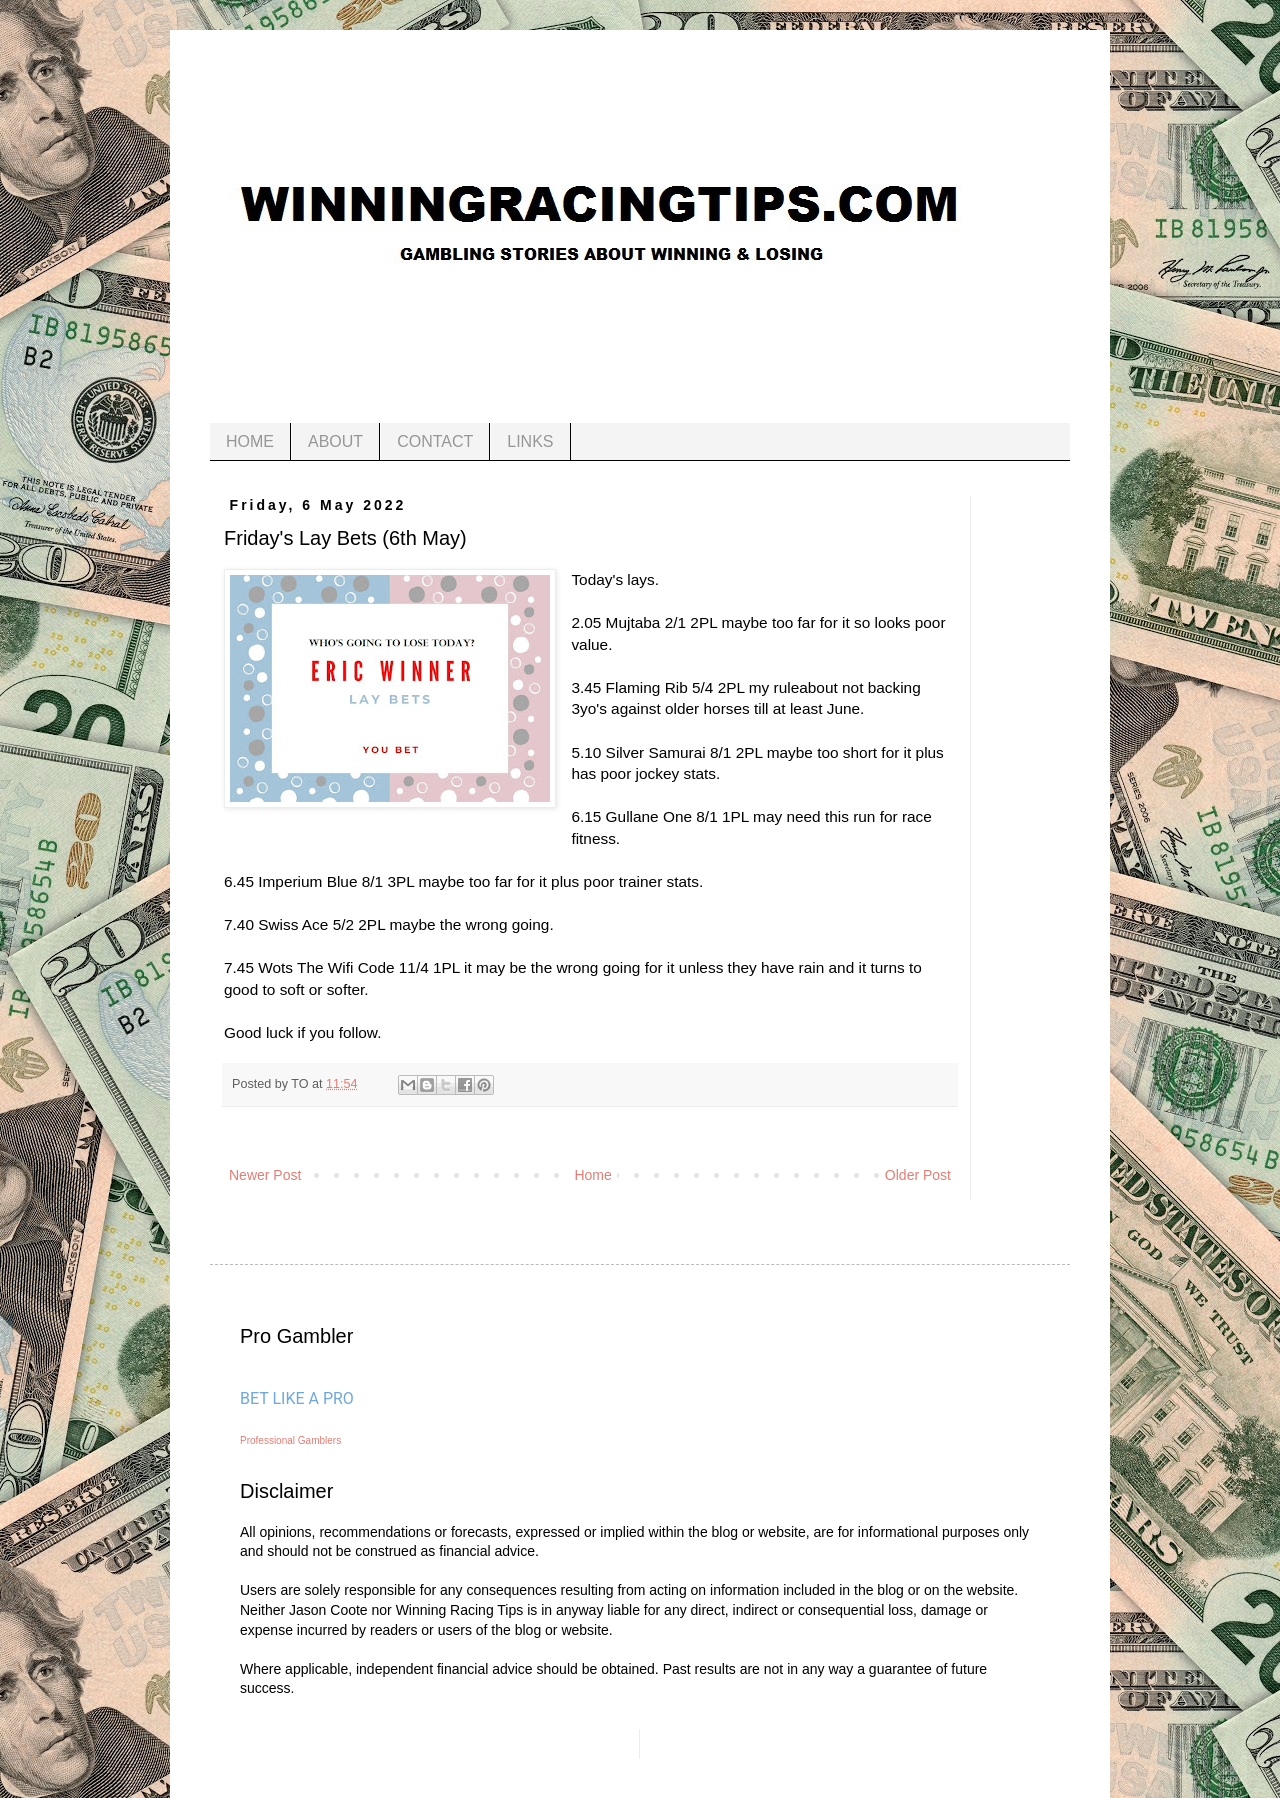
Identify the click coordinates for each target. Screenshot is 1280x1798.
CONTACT (435, 441)
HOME (250, 441)
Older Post (918, 1175)
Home (592, 1175)
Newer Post (265, 1175)
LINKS (530, 441)
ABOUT (335, 441)
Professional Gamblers (290, 1440)
